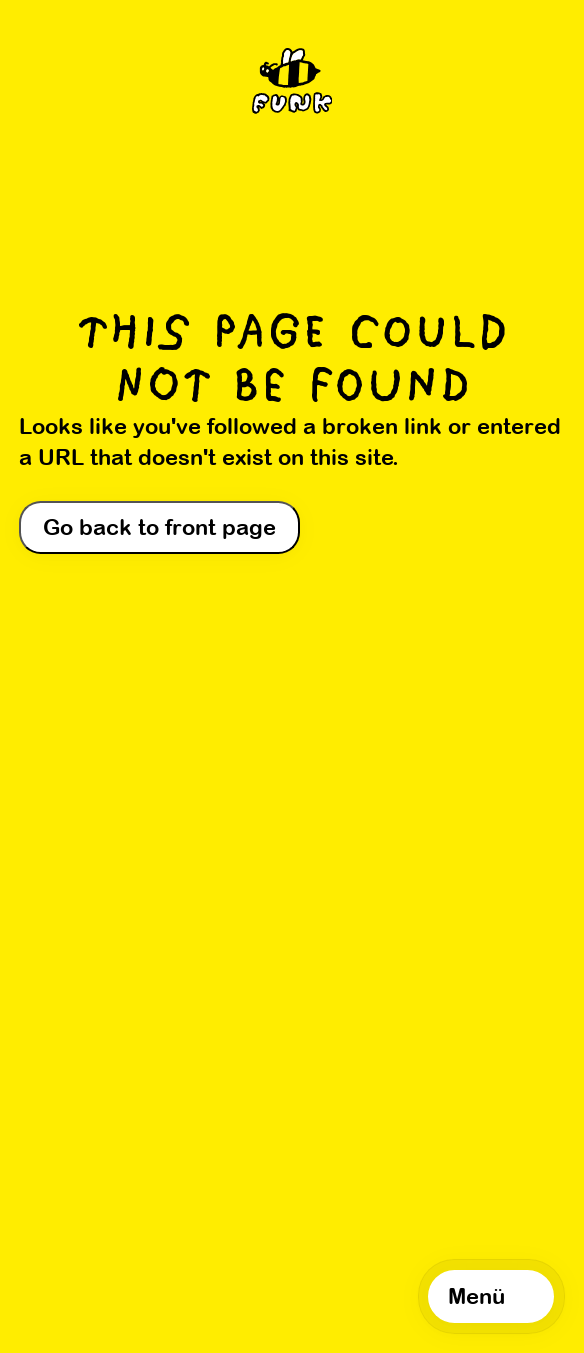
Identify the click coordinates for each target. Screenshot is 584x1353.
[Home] (292, 86)
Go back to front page (159, 527)
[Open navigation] (491, 1296)
